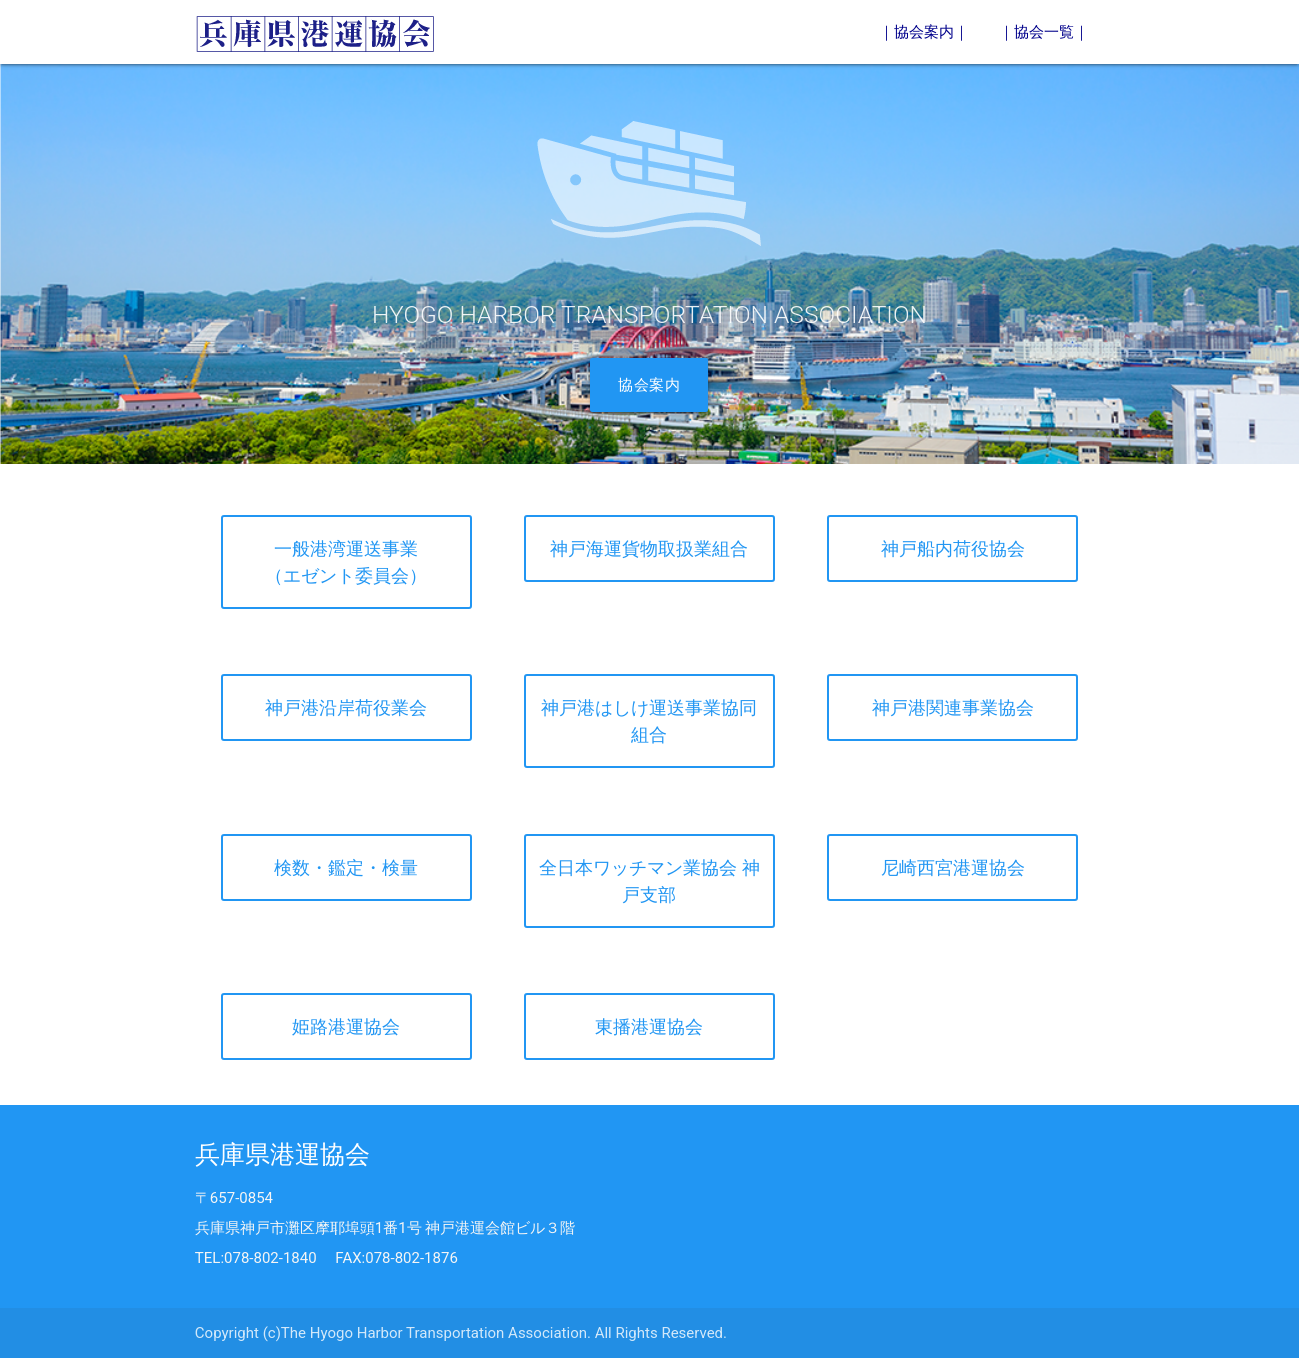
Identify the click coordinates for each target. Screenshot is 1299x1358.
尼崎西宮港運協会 (953, 867)
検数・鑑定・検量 (346, 867)
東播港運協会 (649, 1026)
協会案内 (649, 385)
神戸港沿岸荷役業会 (346, 707)
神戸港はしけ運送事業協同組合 (649, 721)
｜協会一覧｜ (1044, 32)
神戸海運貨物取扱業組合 (649, 548)
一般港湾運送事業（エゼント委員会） (346, 562)
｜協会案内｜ (924, 32)
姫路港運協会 (346, 1026)
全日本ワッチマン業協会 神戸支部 (649, 881)
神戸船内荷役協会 (953, 548)
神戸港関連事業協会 (953, 707)
